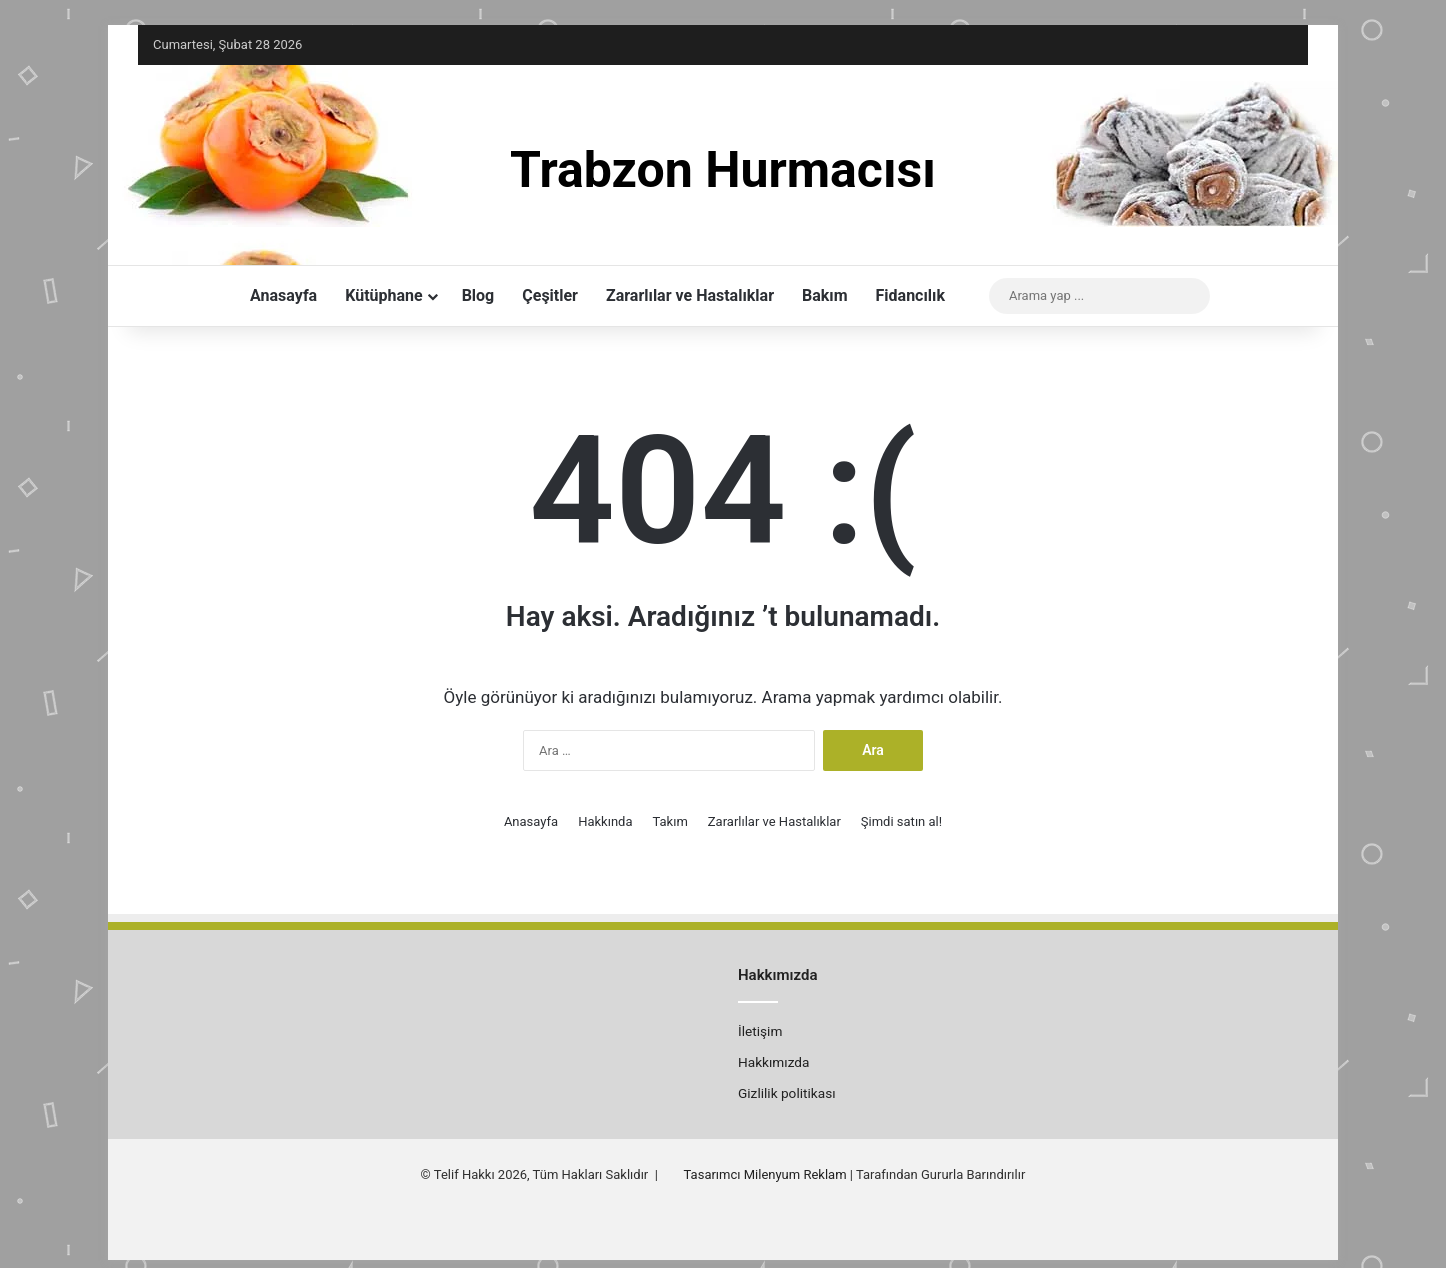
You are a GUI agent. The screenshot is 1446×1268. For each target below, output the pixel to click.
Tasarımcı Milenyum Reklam (765, 1174)
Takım (669, 821)
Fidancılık (910, 295)
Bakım (825, 295)
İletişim (760, 1031)
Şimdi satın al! (901, 821)
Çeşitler (550, 295)
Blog (478, 295)
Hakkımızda (773, 1062)
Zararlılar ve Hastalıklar (690, 295)
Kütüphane (383, 295)
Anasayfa (283, 295)
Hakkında (605, 821)
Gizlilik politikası (787, 1093)
